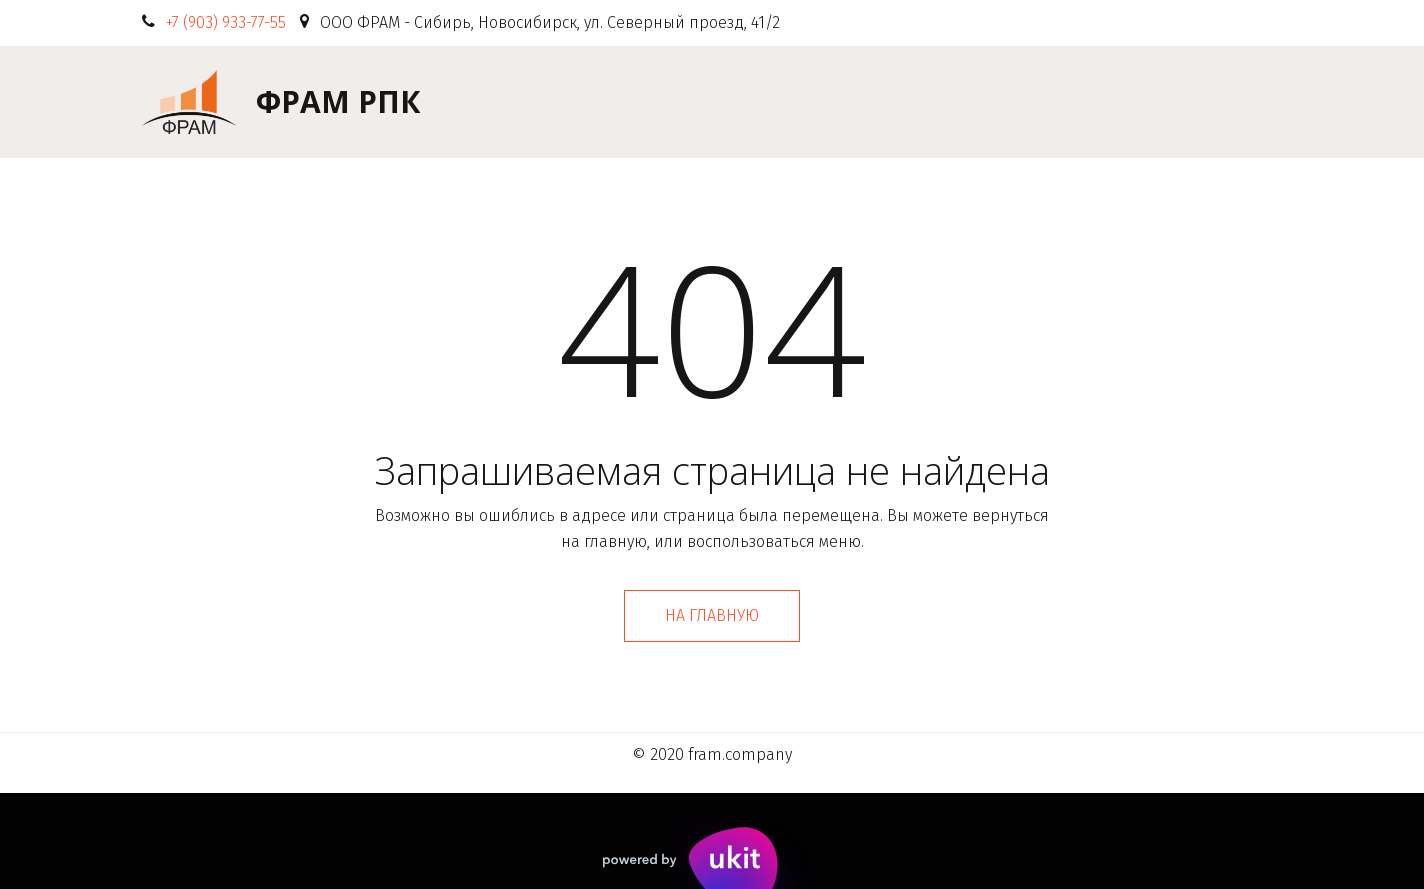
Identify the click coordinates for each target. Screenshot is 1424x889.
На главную (712, 615)
